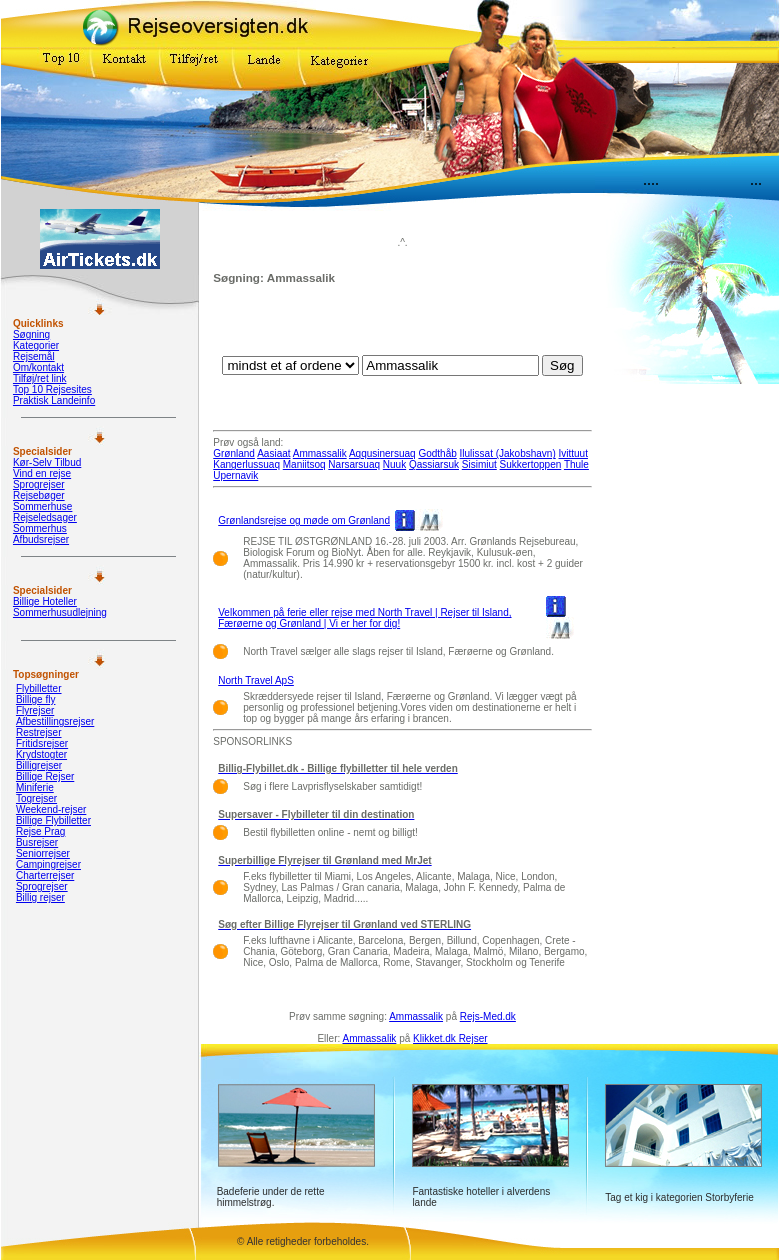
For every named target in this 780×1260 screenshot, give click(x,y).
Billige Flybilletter (53, 820)
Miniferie (35, 787)
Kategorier (36, 345)
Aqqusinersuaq (382, 453)
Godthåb (437, 453)
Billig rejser (40, 897)
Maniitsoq (304, 464)
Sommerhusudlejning (60, 612)
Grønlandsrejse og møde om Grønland (304, 520)
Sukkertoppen (531, 464)
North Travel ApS (256, 680)
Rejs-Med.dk (488, 1016)
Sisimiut (479, 464)
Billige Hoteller (45, 601)
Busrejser (37, 842)
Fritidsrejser (42, 743)
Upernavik (235, 475)
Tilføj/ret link (40, 378)
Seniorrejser (43, 853)
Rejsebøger (39, 495)
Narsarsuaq (354, 464)
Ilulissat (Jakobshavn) (508, 453)
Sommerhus (40, 528)
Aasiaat (273, 453)
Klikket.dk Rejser (450, 1038)
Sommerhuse (42, 506)
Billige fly (35, 699)
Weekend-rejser (51, 809)
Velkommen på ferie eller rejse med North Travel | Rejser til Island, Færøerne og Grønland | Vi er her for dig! (364, 618)
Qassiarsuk (434, 464)
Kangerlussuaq (246, 464)
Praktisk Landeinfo (54, 400)
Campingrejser (48, 864)
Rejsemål (34, 356)
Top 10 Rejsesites (52, 389)
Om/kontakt (38, 367)
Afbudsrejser (41, 539)
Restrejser (39, 732)
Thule (576, 464)
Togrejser (36, 798)
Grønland (234, 453)
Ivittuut (573, 453)
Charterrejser (45, 875)
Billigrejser (39, 765)
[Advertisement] (403, 325)
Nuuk (394, 464)
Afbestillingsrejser (55, 721)
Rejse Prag (40, 831)
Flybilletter (39, 688)
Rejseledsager (45, 517)
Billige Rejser (45, 776)
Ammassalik (320, 453)
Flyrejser (35, 710)
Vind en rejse (42, 473)
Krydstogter (41, 754)
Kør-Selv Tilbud (47, 462)
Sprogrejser (39, 484)
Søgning (31, 334)
